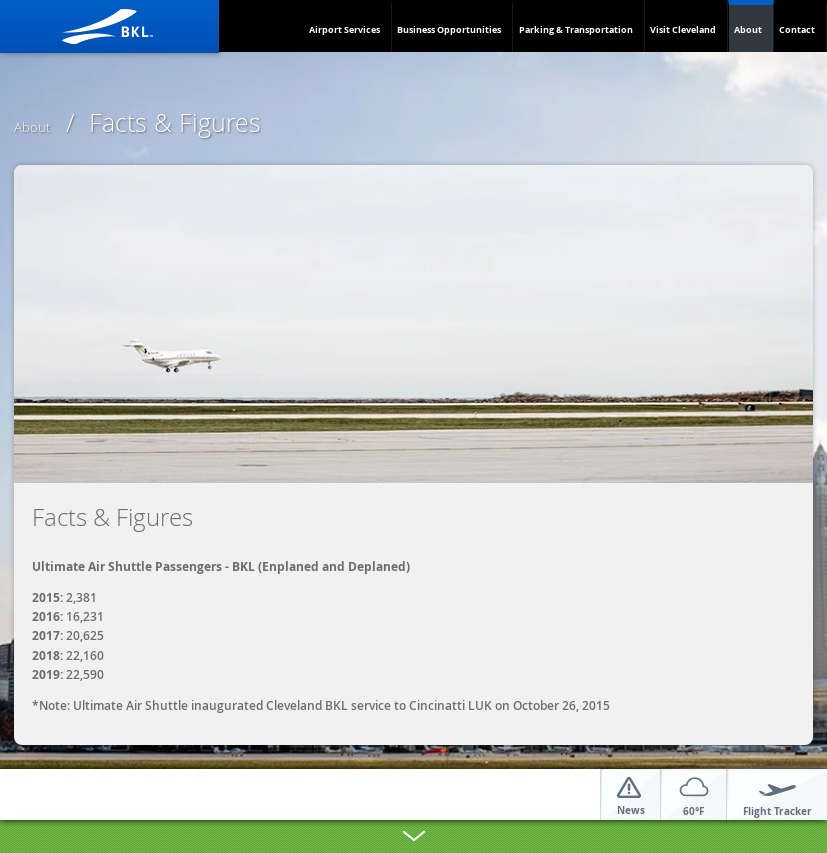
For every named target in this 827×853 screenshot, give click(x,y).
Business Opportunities (449, 29)
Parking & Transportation (576, 29)
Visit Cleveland (683, 29)
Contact (797, 29)
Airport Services (344, 29)
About (748, 29)
